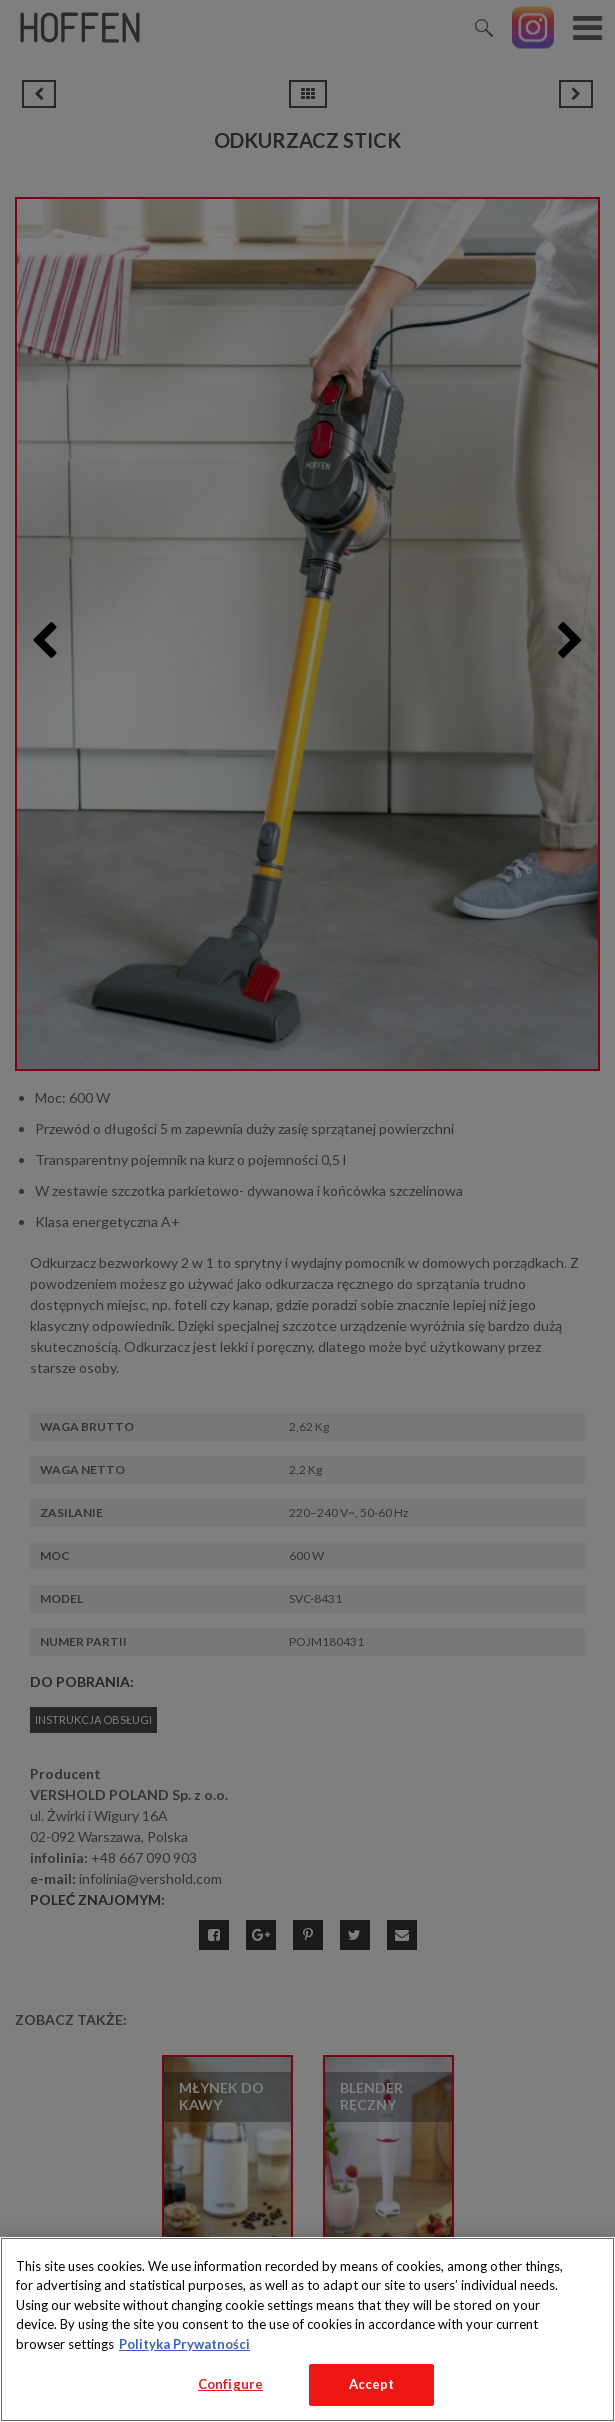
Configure (230, 2384)
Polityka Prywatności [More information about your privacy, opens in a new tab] (184, 2344)
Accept (372, 2384)
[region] (307, 2329)
